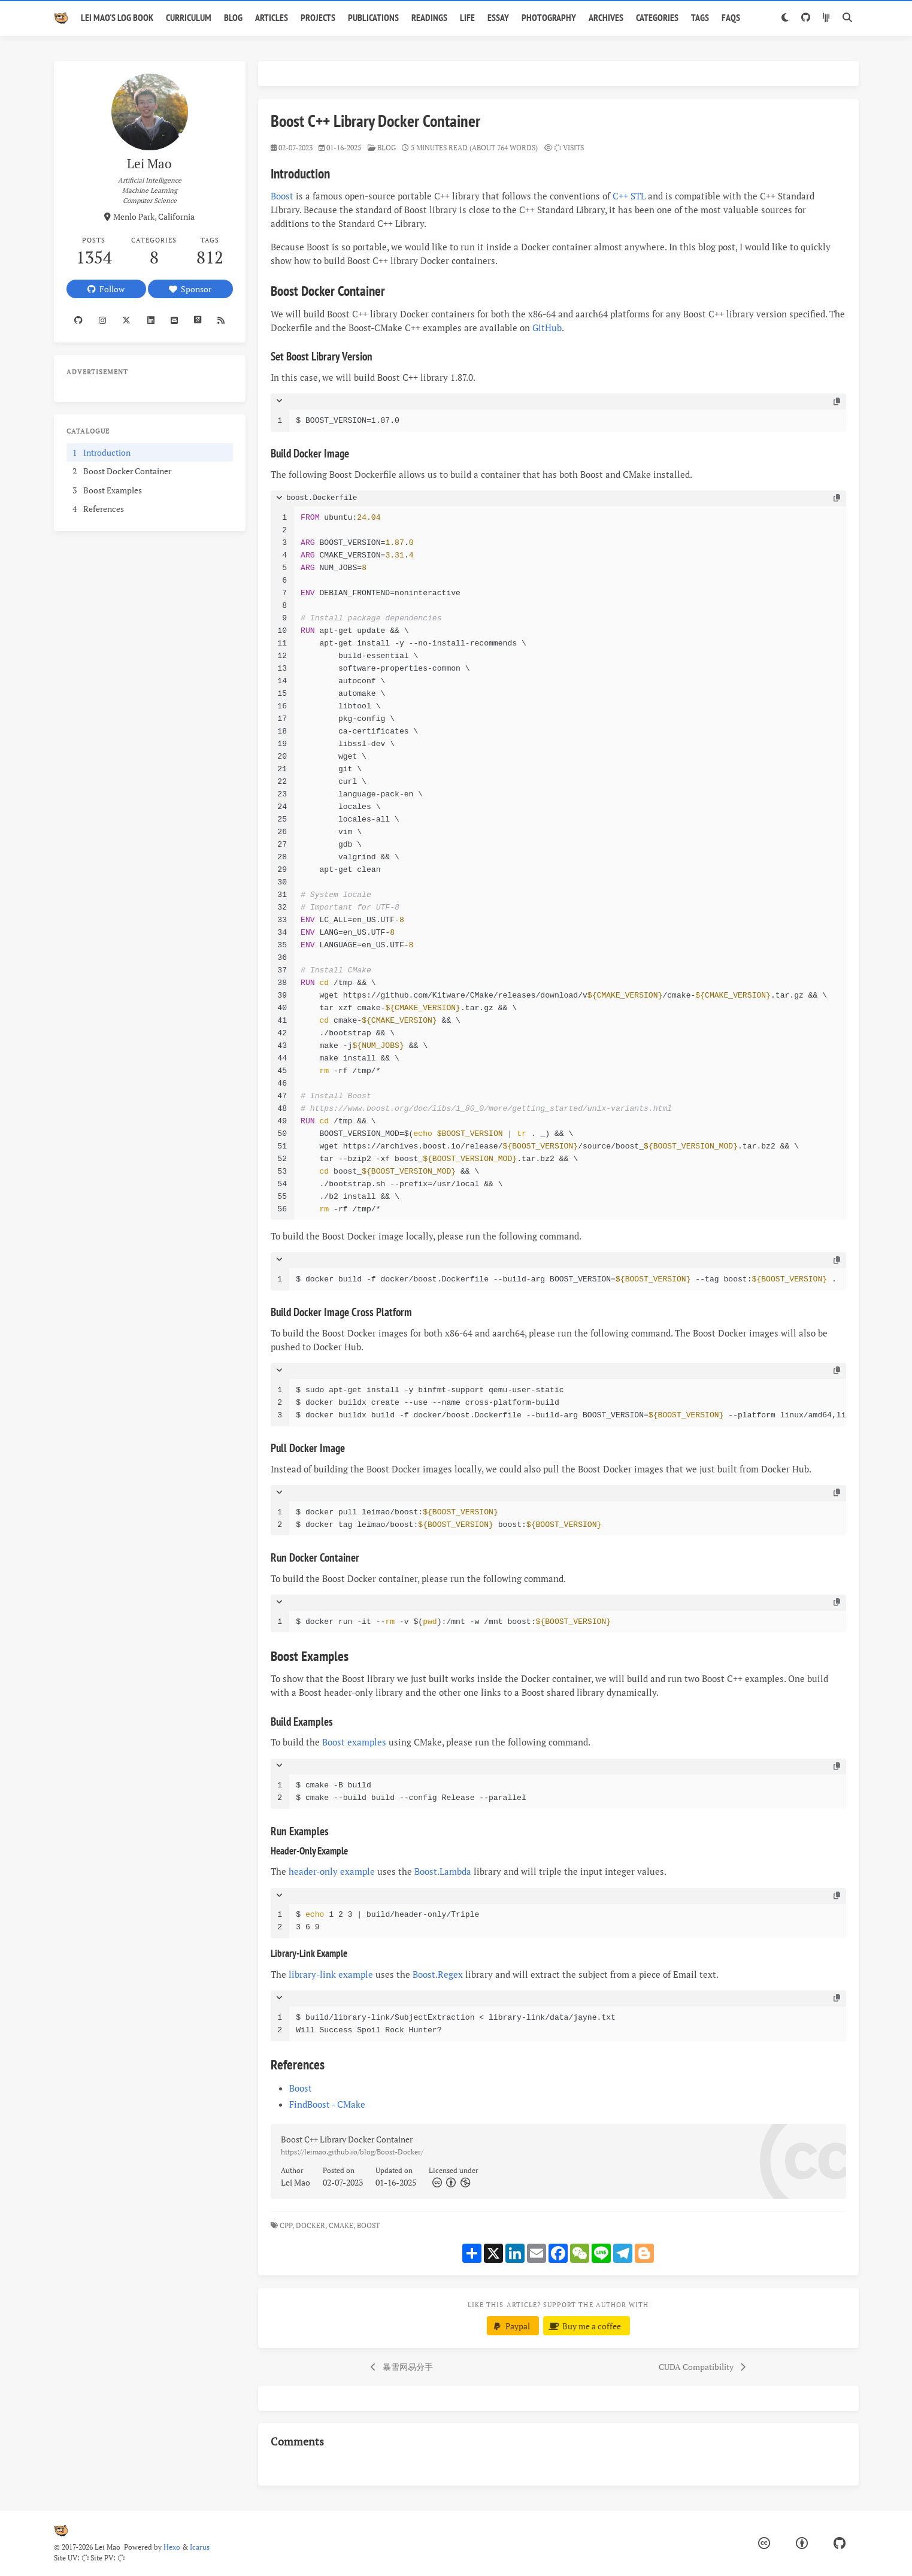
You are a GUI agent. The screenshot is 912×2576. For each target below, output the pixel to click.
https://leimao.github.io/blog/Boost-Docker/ (352, 2151)
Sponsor (190, 289)
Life (467, 17)
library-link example (331, 1974)
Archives (606, 17)
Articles (271, 17)
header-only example (332, 1871)
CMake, (342, 2225)
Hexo (171, 2546)
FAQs (731, 17)
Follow (106, 289)
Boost (282, 196)
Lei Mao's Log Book (117, 17)
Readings (429, 17)
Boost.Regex (438, 1974)
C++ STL (629, 196)
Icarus (200, 2546)
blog (386, 147)
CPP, (287, 2225)
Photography (549, 17)
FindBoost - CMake (327, 2104)
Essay (498, 17)
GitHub (547, 328)
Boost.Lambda (442, 1871)
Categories (657, 17)
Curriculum (188, 17)
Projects (318, 17)
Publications (373, 17)
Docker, (311, 2225)
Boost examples (354, 1742)
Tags (700, 17)
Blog (233, 17)
